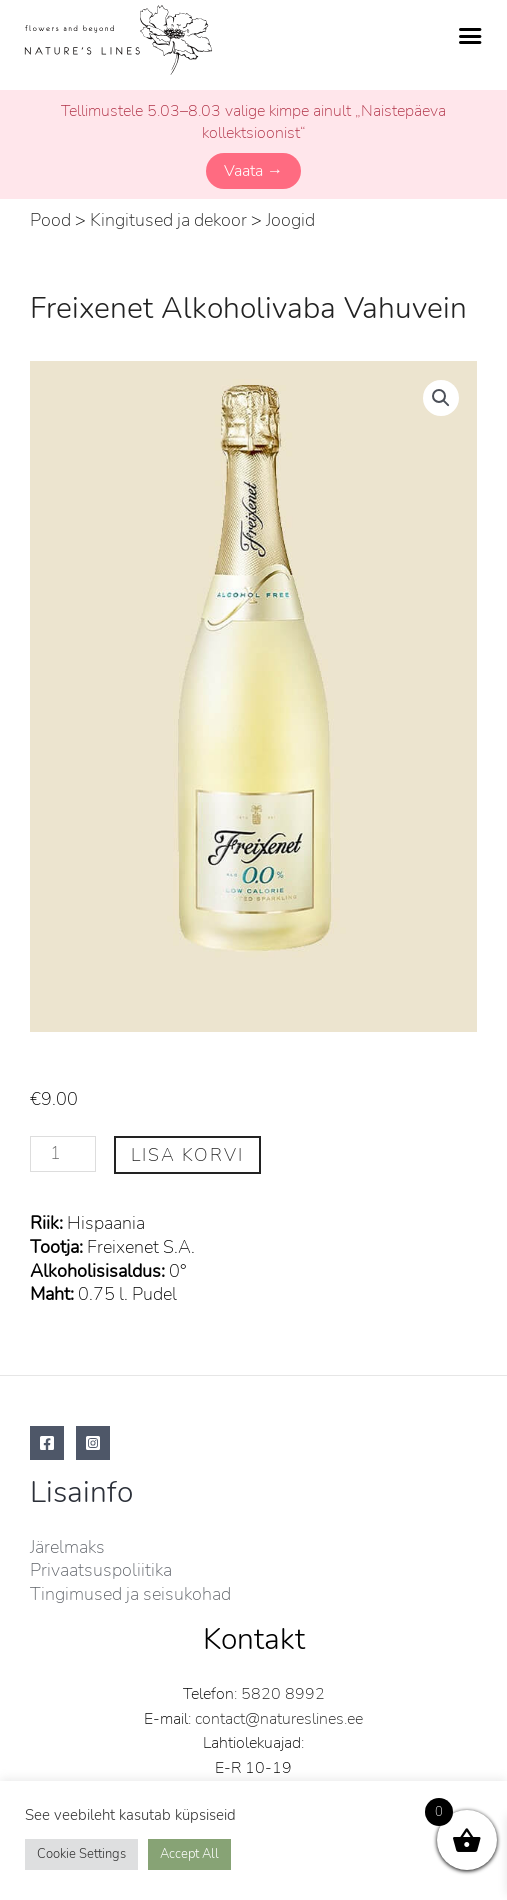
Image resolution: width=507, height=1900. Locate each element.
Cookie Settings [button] (81, 1854)
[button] (441, 398)
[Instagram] (93, 1443)
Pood (50, 220)
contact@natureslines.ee (279, 1719)
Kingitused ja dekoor (168, 220)
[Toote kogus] (63, 1154)
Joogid (290, 220)
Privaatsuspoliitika (101, 1570)
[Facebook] (47, 1443)
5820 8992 (283, 1694)
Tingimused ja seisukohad (130, 1594)
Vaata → (253, 171)
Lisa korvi (187, 1155)
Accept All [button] (189, 1854)
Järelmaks (67, 1547)
